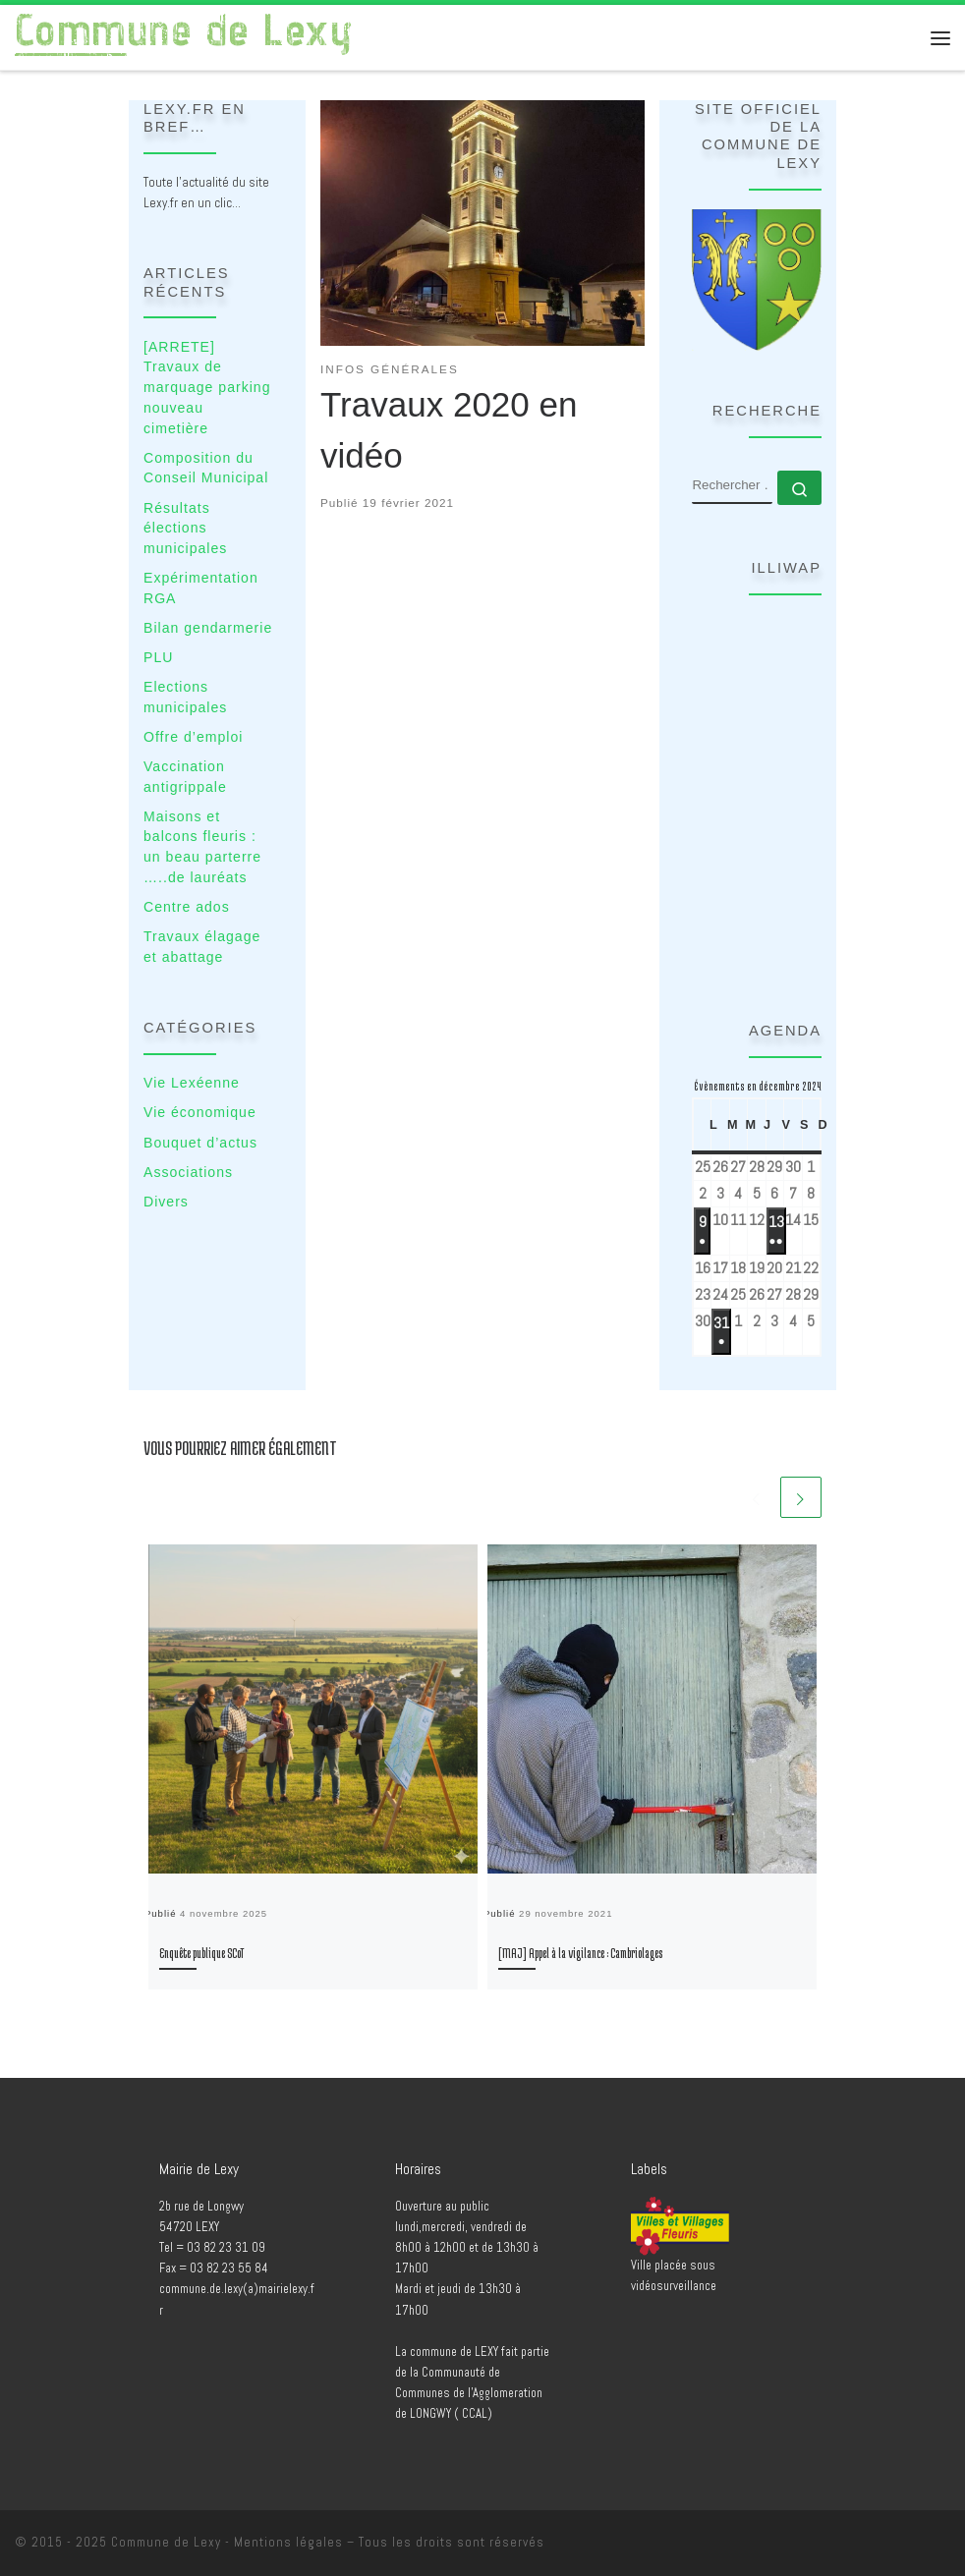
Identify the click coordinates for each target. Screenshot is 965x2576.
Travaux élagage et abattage (201, 946)
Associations (188, 1172)
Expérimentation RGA (200, 588)
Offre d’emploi (193, 737)
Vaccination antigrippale (185, 776)
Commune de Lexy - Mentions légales (227, 2542)
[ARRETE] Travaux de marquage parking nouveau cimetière (206, 387)
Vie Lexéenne (191, 1083)
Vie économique (199, 1112)
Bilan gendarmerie (207, 628)
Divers (166, 1201)
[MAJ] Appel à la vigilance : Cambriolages (580, 1952)
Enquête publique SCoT (201, 1952)
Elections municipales (185, 697)
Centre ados (186, 907)
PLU (158, 657)
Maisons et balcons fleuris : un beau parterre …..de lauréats (202, 847)
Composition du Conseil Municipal (205, 468)
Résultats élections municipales (185, 528)
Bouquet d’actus (200, 1142)
